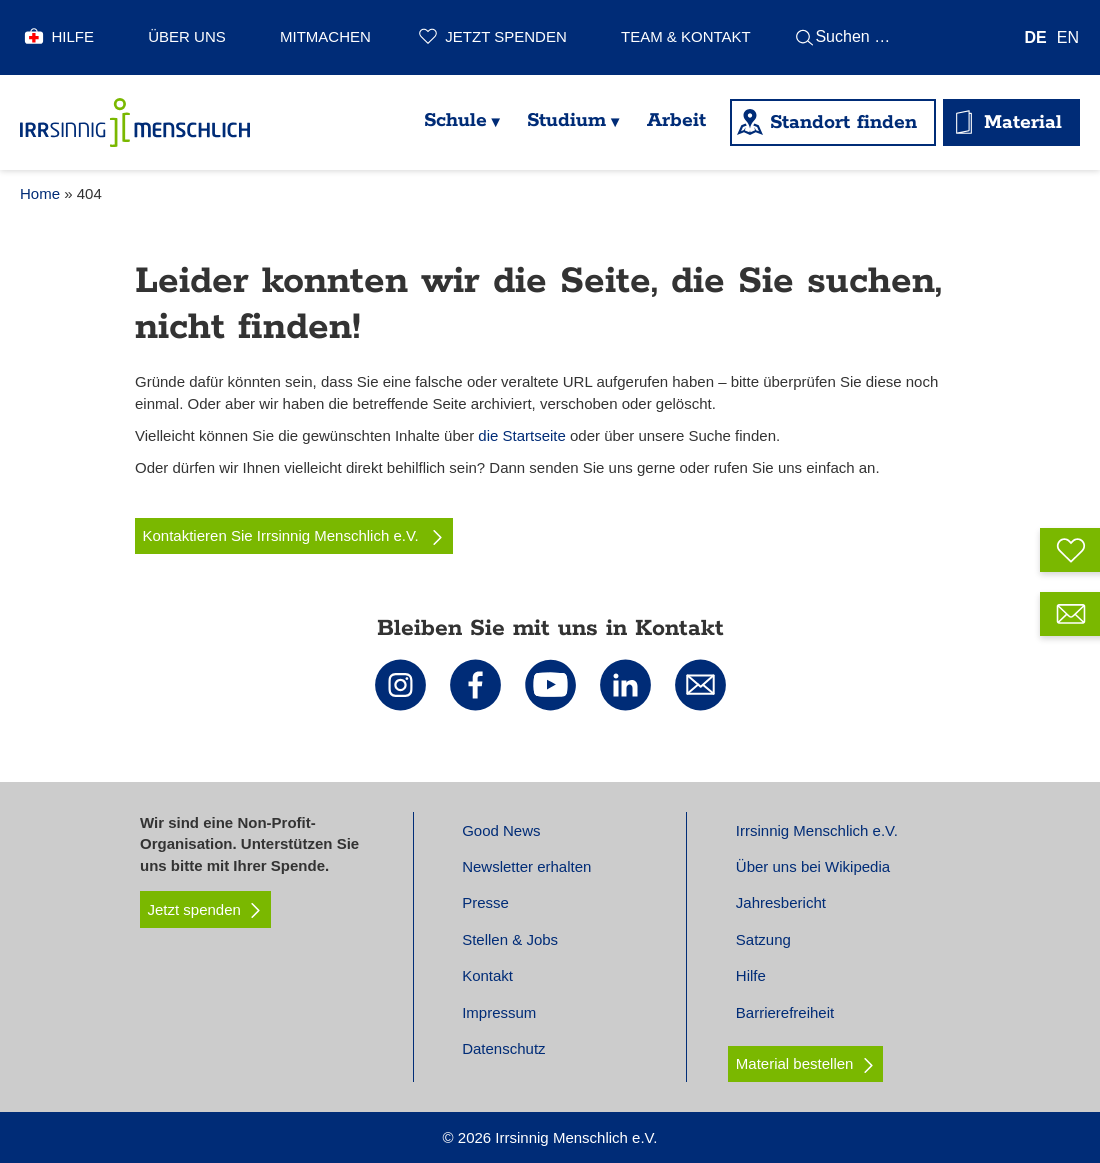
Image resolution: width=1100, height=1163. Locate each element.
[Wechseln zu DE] (1036, 37)
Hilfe (73, 36)
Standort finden (843, 122)
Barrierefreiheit (785, 1012)
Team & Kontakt (686, 36)
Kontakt (487, 975)
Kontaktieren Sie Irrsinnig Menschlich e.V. (294, 536)
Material (1023, 122)
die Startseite (522, 435)
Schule (455, 120)
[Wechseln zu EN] (1068, 37)
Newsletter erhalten (526, 866)
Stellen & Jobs (510, 939)
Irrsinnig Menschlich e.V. (817, 830)
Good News (501, 830)
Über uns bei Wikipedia (813, 866)
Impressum (499, 1012)
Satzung (763, 939)
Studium (566, 120)
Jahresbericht (781, 902)
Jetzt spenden (505, 36)
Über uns (187, 36)
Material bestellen (795, 1063)
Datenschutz (503, 1048)
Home (40, 193)
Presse (485, 902)
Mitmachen (325, 36)
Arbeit (676, 120)
